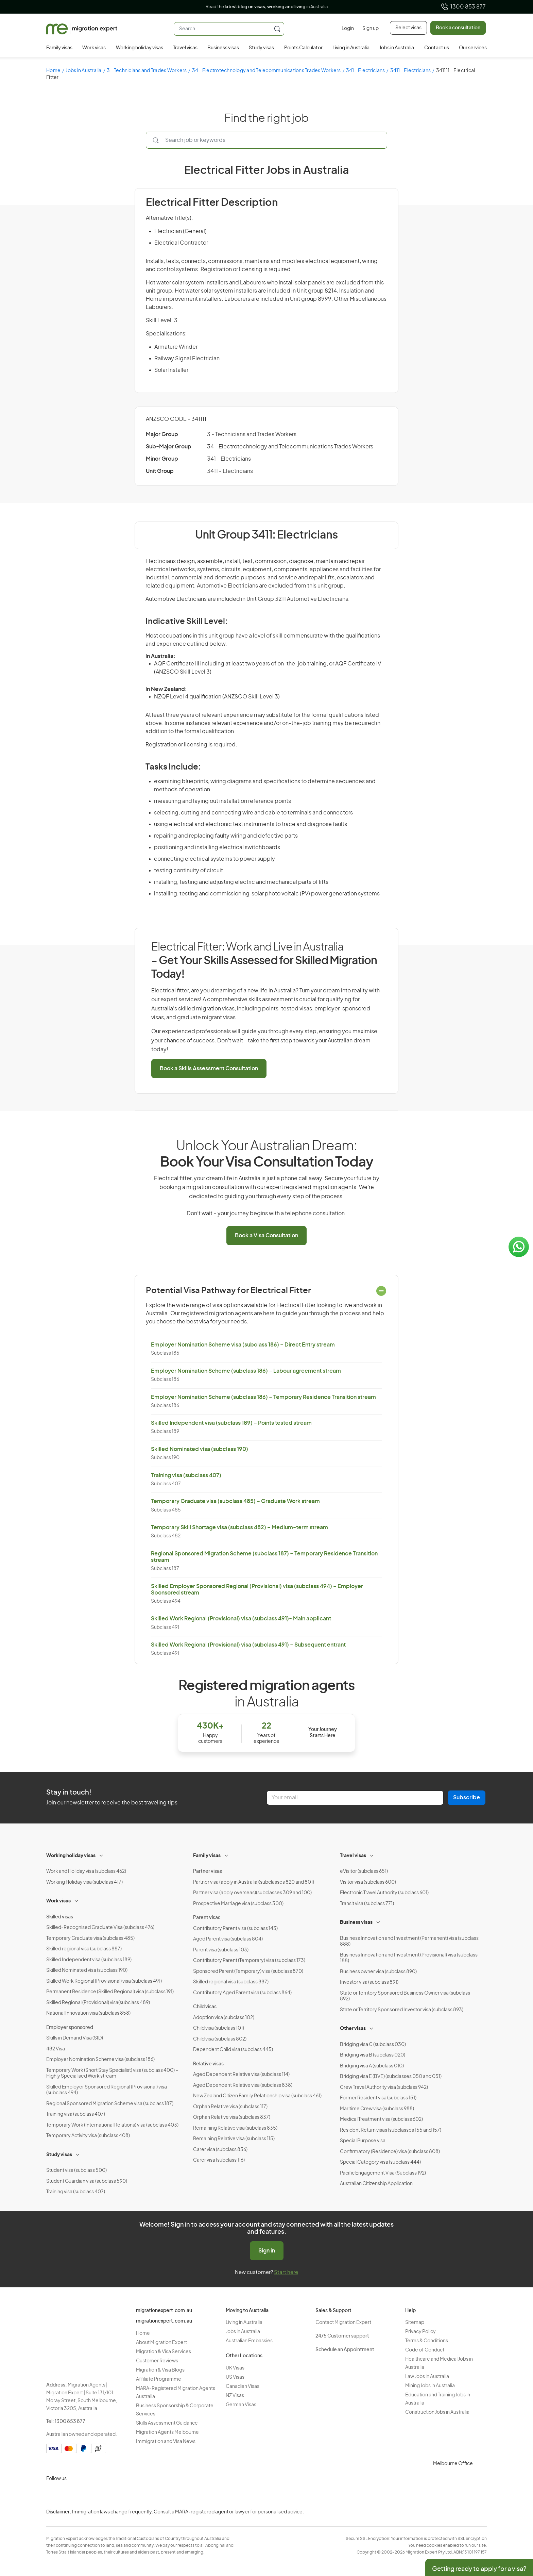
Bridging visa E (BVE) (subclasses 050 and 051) (391, 2076)
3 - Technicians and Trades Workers (147, 70)
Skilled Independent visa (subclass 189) (89, 1960)
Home (53, 70)
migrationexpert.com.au (164, 2310)
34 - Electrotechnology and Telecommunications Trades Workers (266, 70)
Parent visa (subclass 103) (220, 1950)
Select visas (408, 28)
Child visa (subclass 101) (218, 2028)
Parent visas (206, 1917)
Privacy (521, 2517)
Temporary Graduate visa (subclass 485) (90, 1938)
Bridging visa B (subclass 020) (372, 2055)
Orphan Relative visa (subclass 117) (230, 2106)
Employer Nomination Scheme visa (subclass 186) (100, 2059)
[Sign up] (368, 29)
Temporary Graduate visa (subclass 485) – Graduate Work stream (235, 1501)
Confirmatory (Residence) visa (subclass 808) (390, 2151)
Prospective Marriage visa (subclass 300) (238, 1903)
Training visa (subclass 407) (186, 1475)
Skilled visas (59, 1917)
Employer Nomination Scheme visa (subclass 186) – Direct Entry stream (243, 1345)
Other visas (353, 2028)
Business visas (223, 48)
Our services (473, 48)
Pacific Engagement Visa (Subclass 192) (383, 2173)
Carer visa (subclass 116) (219, 2160)
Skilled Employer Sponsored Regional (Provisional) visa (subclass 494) (106, 2090)
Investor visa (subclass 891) (369, 1982)
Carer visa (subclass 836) (220, 2149)
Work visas (94, 48)
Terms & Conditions (426, 2341)
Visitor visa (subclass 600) (368, 1882)
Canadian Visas (242, 2386)
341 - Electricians (365, 70)
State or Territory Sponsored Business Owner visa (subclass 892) (405, 1996)
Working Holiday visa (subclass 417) (84, 1882)
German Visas (241, 2404)
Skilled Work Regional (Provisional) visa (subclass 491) (104, 1981)
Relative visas (208, 2064)
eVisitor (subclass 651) (364, 1871)
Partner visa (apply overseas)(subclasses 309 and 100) (252, 1892)
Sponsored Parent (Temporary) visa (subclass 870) (248, 1971)
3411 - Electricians (410, 70)
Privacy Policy (420, 2331)
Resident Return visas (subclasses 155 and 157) (390, 2130)
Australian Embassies (249, 2341)
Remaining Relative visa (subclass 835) (235, 2128)
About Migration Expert (161, 2342)
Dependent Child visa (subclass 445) (233, 2049)
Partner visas (207, 1871)
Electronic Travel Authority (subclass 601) (384, 1892)
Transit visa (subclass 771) (367, 1903)
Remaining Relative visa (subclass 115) (234, 2138)
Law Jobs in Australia (427, 2376)
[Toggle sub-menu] (102, 1855)
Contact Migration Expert (343, 2322)
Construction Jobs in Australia (437, 2412)
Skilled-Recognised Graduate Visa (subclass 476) (100, 1927)
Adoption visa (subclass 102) (223, 2017)
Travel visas (185, 48)
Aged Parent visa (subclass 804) (228, 1939)
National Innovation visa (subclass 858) (88, 2013)
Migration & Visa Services (163, 2351)
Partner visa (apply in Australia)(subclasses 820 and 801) (253, 1882)
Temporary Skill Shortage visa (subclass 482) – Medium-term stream (239, 1527)
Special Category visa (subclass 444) (380, 2162)
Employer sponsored (69, 2027)
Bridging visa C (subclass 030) (373, 2044)
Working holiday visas (139, 48)
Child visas (205, 2006)
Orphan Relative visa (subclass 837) (231, 2117)
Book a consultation (458, 28)
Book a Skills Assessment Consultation (209, 1068)
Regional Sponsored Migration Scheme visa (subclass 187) (109, 2103)
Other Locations (244, 2356)
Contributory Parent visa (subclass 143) (235, 1928)
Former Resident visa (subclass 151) (378, 2098)
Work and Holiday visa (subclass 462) (86, 1871)
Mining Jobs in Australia (430, 2385)
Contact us (436, 48)
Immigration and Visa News (165, 2441)
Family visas (59, 48)
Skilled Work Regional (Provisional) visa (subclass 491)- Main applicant (241, 1618)
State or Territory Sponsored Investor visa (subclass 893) (401, 2010)
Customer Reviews (157, 2361)
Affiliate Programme (158, 2379)
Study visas (261, 48)
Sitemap (414, 2322)
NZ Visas (235, 2395)
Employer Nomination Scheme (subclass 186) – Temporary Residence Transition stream (263, 1397)
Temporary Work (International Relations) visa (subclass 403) (112, 2125)
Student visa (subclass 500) (76, 2170)
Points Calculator (303, 48)
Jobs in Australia (396, 48)
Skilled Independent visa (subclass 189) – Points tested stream (231, 1423)
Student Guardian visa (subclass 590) (86, 2181)
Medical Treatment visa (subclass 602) (381, 2119)
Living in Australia (350, 48)
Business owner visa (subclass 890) (378, 1971)
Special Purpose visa (362, 2141)
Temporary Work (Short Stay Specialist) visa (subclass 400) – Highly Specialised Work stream (112, 2073)
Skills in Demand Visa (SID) (74, 2038)
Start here (286, 2272)
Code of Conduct (424, 2350)
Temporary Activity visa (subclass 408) (88, 2135)
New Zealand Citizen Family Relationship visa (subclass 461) (257, 2096)
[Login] (348, 29)
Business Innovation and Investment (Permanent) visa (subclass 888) (409, 1941)
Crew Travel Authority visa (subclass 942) (384, 2087)
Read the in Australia (267, 7)
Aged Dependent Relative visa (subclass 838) (242, 2085)
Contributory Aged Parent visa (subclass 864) (242, 1993)
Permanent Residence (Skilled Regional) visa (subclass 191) (110, 1991)
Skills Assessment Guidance (167, 2423)
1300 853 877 (463, 7)
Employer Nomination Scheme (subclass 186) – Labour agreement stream (246, 1371)
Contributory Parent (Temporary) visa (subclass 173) (249, 1960)
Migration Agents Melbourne (167, 2432)
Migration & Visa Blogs (160, 2370)
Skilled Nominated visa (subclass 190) (199, 1449)
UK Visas (235, 2368)
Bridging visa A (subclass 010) (372, 2066)
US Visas (235, 2377)
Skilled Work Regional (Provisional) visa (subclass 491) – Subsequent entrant (248, 1645)
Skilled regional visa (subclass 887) (84, 1949)
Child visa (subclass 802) (219, 2039)
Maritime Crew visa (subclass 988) (377, 2109)
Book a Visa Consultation (266, 1235)
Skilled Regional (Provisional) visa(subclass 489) (98, 2002)
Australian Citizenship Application (376, 2183)
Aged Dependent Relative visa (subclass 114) (241, 2074)
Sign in (266, 2250)
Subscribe (466, 1797)
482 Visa (55, 2049)
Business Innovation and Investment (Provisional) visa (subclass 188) (409, 1958)
